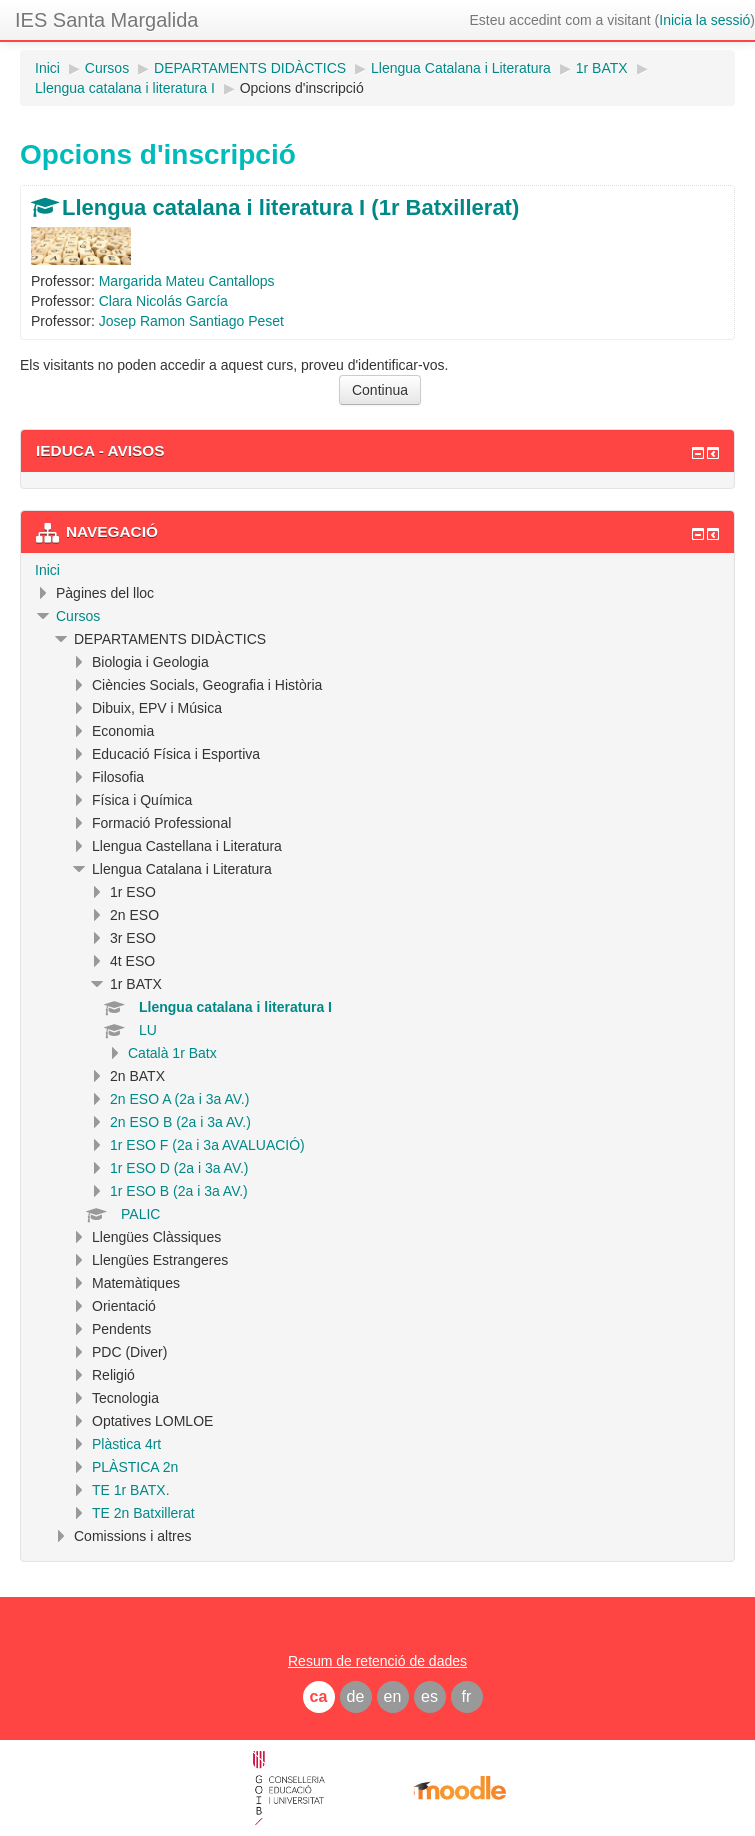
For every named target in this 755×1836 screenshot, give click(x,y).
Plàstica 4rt (126, 1444)
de (356, 1696)
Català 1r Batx (172, 1053)
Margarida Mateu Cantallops (187, 281)
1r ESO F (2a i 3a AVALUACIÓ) (207, 1145)
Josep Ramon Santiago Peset (191, 321)
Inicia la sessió (704, 20)
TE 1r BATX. (131, 1490)
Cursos (78, 616)
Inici (47, 570)
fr (467, 1696)
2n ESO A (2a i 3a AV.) (179, 1099)
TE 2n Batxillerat (143, 1513)
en (393, 1696)
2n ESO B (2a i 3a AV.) (180, 1122)
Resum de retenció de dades (377, 1661)
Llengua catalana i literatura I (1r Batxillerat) (290, 207)
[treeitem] (377, 570)
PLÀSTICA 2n (135, 1467)
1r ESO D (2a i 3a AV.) (179, 1168)
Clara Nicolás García (163, 301)
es (429, 1696)
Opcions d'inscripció (302, 88)
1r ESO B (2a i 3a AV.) (179, 1191)
